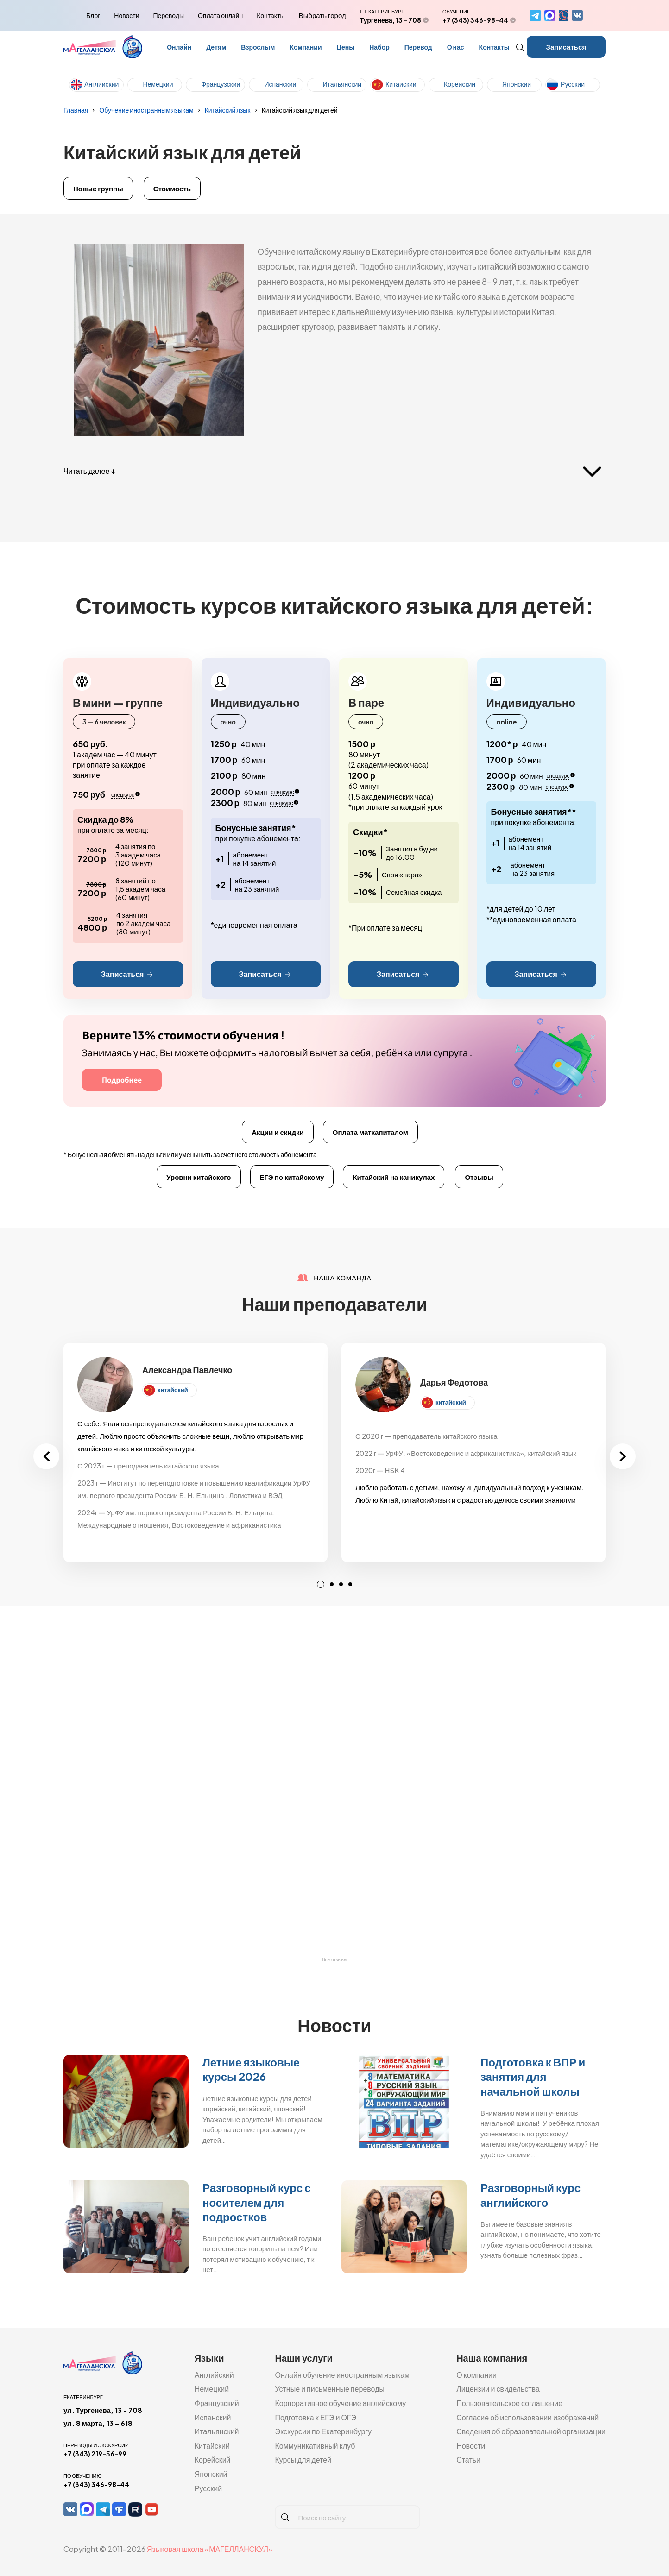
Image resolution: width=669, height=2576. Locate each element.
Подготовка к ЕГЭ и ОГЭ (315, 2417)
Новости (126, 15)
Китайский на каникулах (394, 1176)
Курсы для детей (303, 2459)
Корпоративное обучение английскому (340, 2403)
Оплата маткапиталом (370, 1131)
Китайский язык (228, 110)
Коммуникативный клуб (315, 2445)
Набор (379, 47)
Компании (306, 47)
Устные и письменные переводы (330, 2388)
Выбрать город (322, 15)
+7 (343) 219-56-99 (94, 2454)
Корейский (459, 84)
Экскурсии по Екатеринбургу (323, 2431)
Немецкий (158, 84)
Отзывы (479, 1176)
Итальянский (341, 84)
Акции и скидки (278, 1131)
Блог (93, 15)
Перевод (418, 47)
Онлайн (179, 47)
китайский (173, 1389)
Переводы (168, 15)
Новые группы (98, 188)
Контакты (270, 15)
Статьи (468, 2459)
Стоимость (172, 188)
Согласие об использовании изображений (527, 2417)
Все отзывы (334, 1959)
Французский (220, 84)
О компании (476, 2375)
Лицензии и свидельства (498, 2388)
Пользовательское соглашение (509, 2403)
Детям (216, 47)
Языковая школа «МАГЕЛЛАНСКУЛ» (209, 2549)
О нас (455, 47)
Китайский (401, 84)
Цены (346, 47)
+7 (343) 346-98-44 (475, 20)
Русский (573, 84)
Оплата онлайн (220, 15)
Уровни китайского (198, 1176)
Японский (516, 84)
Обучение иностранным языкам (146, 110)
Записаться (566, 46)
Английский (101, 84)
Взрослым (258, 47)
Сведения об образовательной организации (531, 2431)
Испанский (280, 84)
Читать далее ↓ (89, 471)
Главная (75, 110)
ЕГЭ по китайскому (292, 1176)
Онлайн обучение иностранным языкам (342, 2375)
